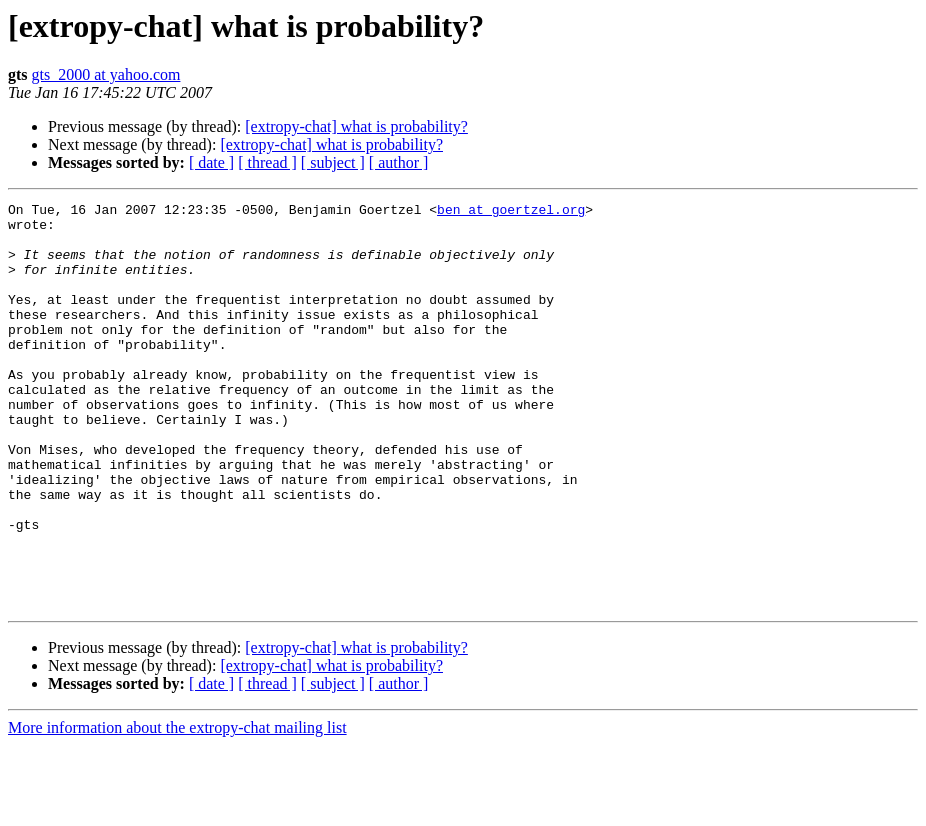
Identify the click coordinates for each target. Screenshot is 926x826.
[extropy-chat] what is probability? (356, 126)
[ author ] (399, 162)
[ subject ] (333, 162)
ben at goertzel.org (511, 212)
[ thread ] (267, 162)
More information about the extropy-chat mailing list (177, 808)
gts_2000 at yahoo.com (106, 74)
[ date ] (211, 162)
